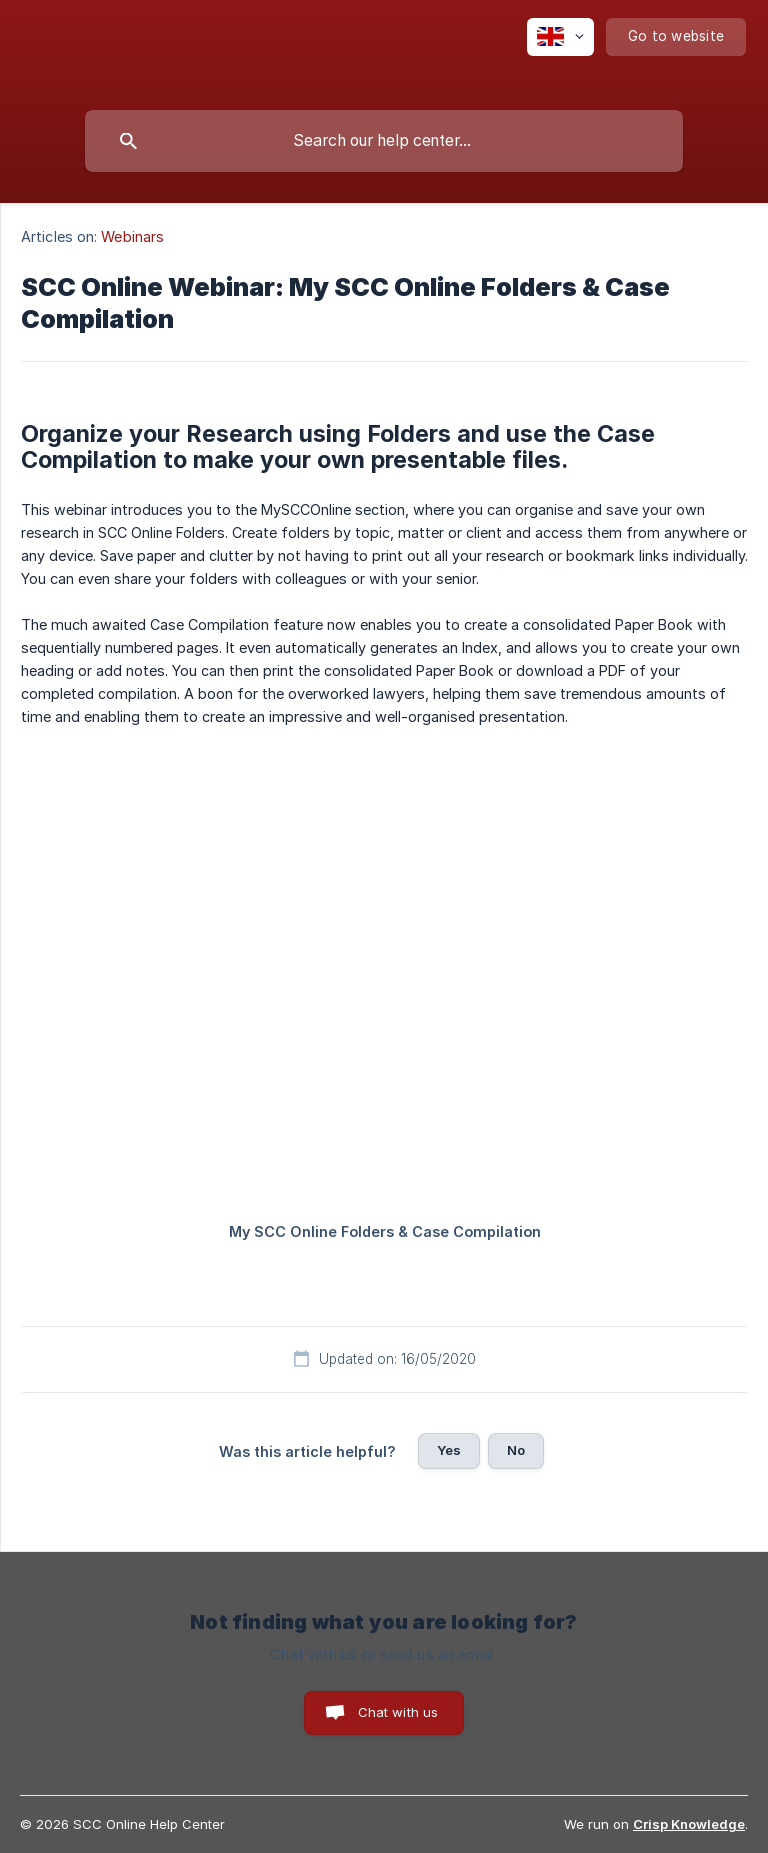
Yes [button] (449, 1450)
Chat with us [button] (398, 1712)
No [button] (516, 1450)
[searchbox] (384, 141)
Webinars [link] (132, 236)
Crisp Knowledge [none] (689, 1824)
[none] (560, 37)
